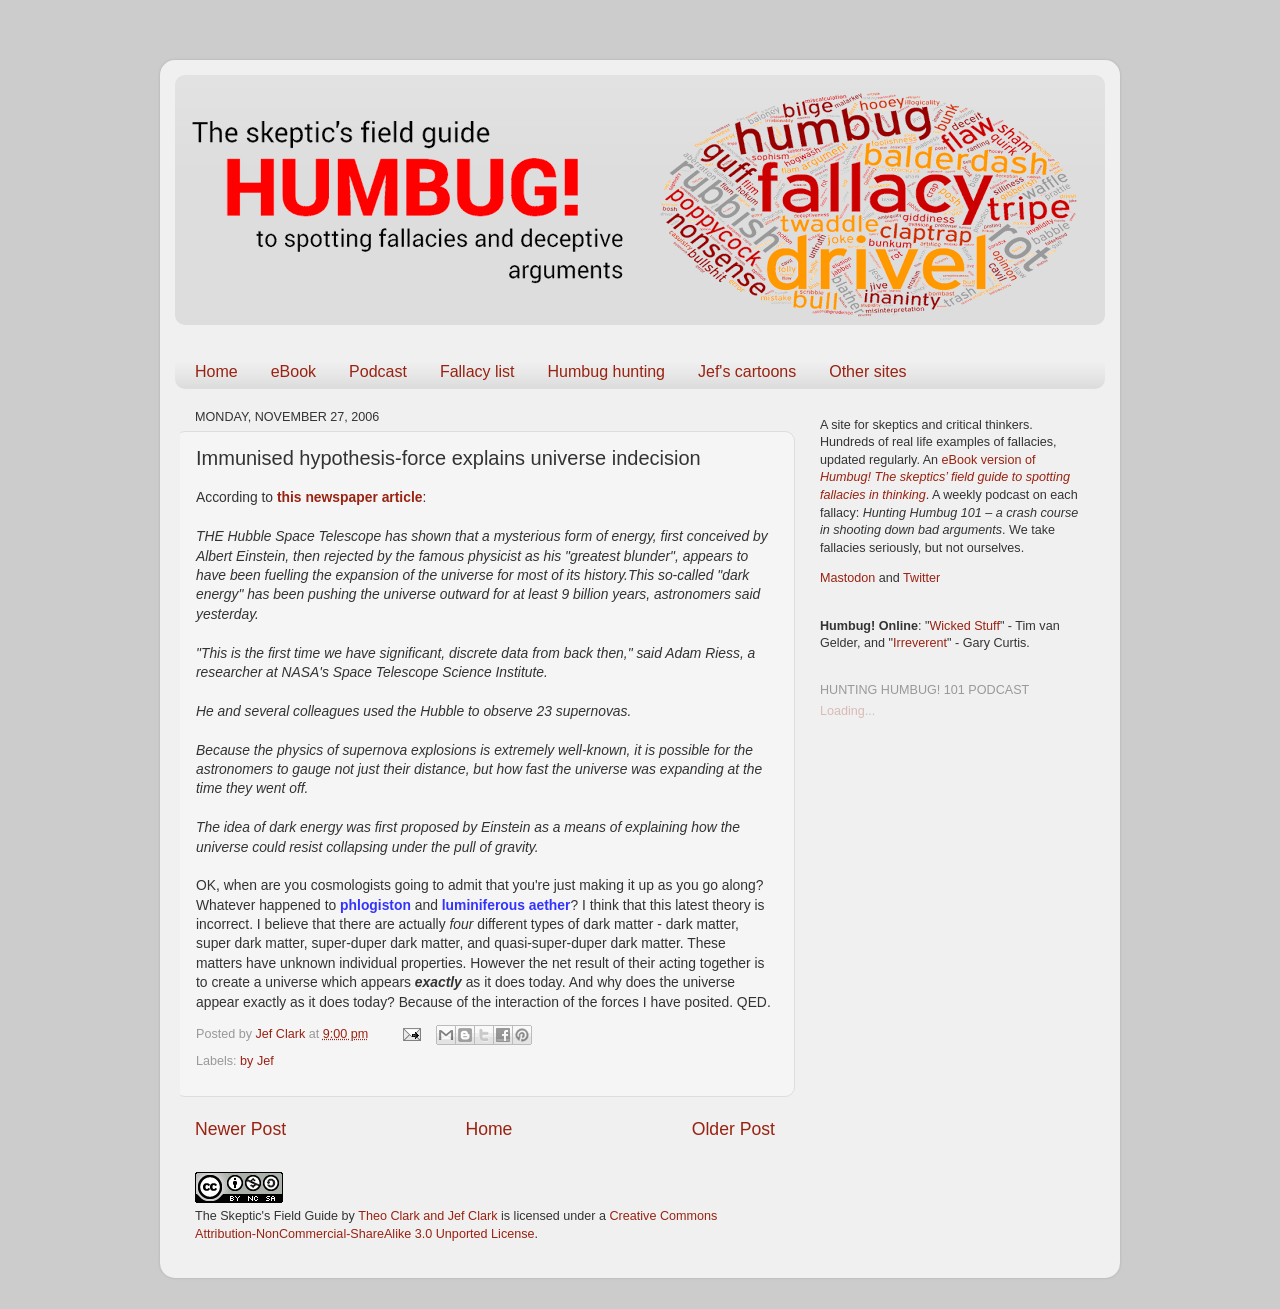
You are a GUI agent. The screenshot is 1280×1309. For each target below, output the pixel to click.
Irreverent (920, 643)
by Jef (257, 1061)
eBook (293, 371)
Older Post (733, 1129)
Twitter (921, 578)
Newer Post (240, 1129)
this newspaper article (350, 497)
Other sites (867, 371)
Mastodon (847, 578)
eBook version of (945, 477)
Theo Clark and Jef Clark (427, 1216)
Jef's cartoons (747, 371)
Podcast (378, 371)
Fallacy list (477, 371)
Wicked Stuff (964, 626)
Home (216, 371)
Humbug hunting (606, 371)
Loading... (847, 711)
